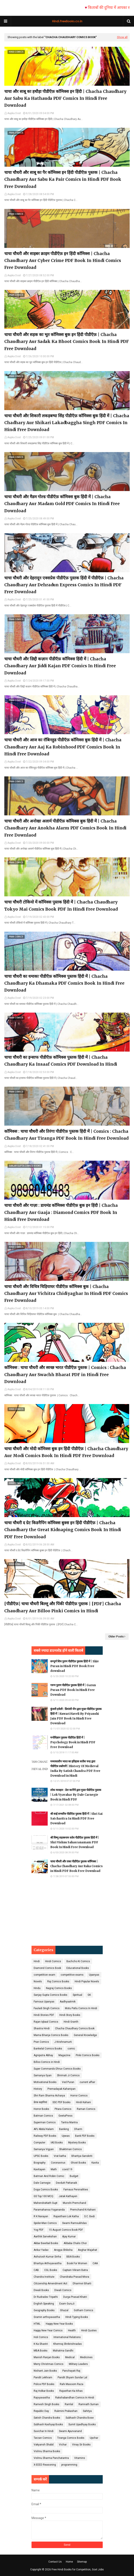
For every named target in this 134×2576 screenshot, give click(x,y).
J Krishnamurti (63, 2041)
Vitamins (79, 2458)
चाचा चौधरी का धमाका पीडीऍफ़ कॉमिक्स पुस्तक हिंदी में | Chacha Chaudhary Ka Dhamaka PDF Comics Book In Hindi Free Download (64, 983)
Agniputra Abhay (43, 2055)
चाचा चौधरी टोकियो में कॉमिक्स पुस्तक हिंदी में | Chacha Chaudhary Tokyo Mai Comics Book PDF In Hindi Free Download (61, 905)
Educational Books (77, 1968)
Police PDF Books (44, 2384)
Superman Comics (45, 2122)
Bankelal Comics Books (48, 2048)
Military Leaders (78, 2364)
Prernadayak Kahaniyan (61, 2088)
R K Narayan (41, 2216)
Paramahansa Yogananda (49, 2209)
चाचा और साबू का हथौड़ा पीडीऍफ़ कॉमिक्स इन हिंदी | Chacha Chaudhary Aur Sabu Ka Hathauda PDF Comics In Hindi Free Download (65, 98)
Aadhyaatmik (68, 2001)
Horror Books (41, 2109)
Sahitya (87, 2411)
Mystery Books (77, 2142)
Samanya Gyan (43, 2075)
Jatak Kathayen (68, 2196)
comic (71, 2048)
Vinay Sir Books (81, 2444)
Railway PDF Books (45, 2135)
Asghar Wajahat (87, 2249)
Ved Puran (68, 2082)
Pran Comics (41, 2041)
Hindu (37, 1988)
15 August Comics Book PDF (66, 2229)
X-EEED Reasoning (45, 2464)
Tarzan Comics (43, 2437)
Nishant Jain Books (45, 2370)
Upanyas (94, 1974)
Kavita (95, 2162)
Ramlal (69, 2404)
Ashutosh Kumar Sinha (47, 2256)
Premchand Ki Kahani (83, 2209)
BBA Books (73, 2256)
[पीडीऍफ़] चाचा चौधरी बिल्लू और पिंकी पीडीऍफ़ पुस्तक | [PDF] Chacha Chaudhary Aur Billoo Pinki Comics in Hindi (62, 1607)
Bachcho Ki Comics (78, 1961)
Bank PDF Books (85, 2135)
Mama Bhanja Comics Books (51, 2035)
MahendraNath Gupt (45, 2202)
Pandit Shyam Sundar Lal (72, 2377)
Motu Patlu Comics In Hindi (81, 2008)
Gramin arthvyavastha (47, 2317)
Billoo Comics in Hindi (47, 2062)
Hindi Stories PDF (44, 2015)
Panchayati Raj (71, 2370)
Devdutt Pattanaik (66, 2182)
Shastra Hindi (42, 2028)
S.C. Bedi (89, 2216)
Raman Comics (86, 2109)
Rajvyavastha (42, 2397)
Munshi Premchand (74, 2202)
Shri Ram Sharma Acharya (49, 2095)
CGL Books (50, 2270)
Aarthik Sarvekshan (45, 2236)
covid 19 (67, 2169)
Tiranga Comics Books (70, 2437)
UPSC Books (41, 2155)
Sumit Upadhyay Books (82, 2424)
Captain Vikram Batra (75, 2270)
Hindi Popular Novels (87, 1981)
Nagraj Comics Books (59, 1988)
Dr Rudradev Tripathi (46, 2296)
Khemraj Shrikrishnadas (67, 2343)
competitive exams (72, 1974)
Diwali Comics (62, 2290)
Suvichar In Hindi (44, 2431)
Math (54, 2169)
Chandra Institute (44, 2276)
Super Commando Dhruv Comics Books (57, 2068)
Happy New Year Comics (48, 2330)
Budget (74, 2176)
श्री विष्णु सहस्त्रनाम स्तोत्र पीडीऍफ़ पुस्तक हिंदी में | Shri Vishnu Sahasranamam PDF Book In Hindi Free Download (74, 1842)
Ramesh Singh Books (46, 2404)
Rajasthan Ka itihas (71, 2390)
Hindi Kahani (83, 2102)
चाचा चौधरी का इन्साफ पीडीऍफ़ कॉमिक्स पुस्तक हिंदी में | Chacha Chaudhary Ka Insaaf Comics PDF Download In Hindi (60, 1061)
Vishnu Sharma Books (47, 2451)
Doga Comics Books (46, 2189)
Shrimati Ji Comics (68, 2075)
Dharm (78, 2129)
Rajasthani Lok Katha (66, 2216)
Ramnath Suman (89, 2404)
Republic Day (41, 2411)
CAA (95, 2263)
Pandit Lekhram (43, 2377)
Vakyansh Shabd (44, 2444)
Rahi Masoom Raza (71, 2384)
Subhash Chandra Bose (80, 2417)
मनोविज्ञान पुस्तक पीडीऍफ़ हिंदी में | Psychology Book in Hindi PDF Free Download (72, 1742)
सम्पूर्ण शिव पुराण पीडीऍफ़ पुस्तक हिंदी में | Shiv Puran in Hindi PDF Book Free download (74, 1666)
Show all (122, 37)
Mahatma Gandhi (63, 2350)
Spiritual (77, 1994)
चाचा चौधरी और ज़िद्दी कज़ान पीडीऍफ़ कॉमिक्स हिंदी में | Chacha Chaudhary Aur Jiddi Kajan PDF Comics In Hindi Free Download (60, 666)
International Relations (67, 2337)
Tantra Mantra (69, 2122)
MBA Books (40, 2350)
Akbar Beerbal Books (46, 2243)
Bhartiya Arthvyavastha (47, 2263)
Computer (39, 2142)
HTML (37, 2323)
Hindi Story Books (69, 2015)
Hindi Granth (71, 2021)
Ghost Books (78, 2162)
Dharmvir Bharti (82, 2283)
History (38, 2088)
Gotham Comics (83, 2310)
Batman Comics (43, 2115)
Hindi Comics (53, 1961)
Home (69, 2561)
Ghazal (64, 2310)
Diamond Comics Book (47, 1968)
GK (89, 1994)
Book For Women (77, 2263)
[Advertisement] (67, 1912)
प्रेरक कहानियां (40, 2102)
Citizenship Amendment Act (50, 2283)
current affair (87, 2082)
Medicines (86, 2357)
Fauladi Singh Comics (47, 2008)
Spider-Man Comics (45, 2223)
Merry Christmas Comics (48, 2364)
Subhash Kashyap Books (48, 2424)
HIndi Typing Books (76, 2317)
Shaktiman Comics (70, 2149)
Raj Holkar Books (44, 2390)
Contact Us (55, 2561)
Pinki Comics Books (87, 2055)
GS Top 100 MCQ (43, 2196)
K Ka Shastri (41, 2343)
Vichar (63, 2444)
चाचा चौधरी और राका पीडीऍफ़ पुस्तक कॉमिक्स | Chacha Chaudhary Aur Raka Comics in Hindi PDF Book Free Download (76, 1866)
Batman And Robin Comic (49, 2176)
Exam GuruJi (66, 2303)
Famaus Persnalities (75, 2189)
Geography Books (44, 2310)
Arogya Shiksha (63, 2249)
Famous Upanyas (44, 2001)
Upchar (94, 2437)
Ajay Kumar (69, 2236)
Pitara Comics (63, 2109)
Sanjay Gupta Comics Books (50, 1994)
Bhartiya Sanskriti (81, 2155)
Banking (64, 2129)
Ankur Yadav (41, 2249)
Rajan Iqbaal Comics (46, 2021)
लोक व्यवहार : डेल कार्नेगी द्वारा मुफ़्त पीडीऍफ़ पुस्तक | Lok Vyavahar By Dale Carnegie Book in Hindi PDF (75, 1794)
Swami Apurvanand (70, 2431)
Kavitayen (39, 2169)
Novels (38, 1981)
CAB (36, 2270)
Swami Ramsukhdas (74, 2223)
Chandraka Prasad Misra (74, 2276)
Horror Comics (79, 2095)
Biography (40, 2162)
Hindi (37, 1961)
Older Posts (116, 1636)
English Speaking (44, 2303)
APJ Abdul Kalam (44, 2129)
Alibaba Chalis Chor (75, 2243)
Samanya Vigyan (44, 2149)
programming (69, 2464)
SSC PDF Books (61, 2102)
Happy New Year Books (59, 2323)
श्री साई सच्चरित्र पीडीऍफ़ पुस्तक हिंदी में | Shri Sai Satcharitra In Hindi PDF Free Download (76, 1818)
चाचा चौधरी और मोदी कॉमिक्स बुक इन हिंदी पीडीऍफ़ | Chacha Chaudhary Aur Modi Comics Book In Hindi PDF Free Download (66, 1452)
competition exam (44, 1974)
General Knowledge (85, 2035)
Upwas (66, 2135)
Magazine (64, 2055)
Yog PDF (38, 2229)
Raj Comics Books (58, 1981)
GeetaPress (65, 2115)
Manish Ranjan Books (47, 2357)
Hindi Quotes (89, 2330)
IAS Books (57, 2142)
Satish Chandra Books (47, 2417)
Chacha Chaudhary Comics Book (75, 2028)
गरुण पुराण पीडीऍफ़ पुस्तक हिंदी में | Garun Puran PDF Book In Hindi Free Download (73, 1690)
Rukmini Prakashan (65, 2411)
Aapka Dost (14, 113)
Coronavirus (58, 2162)
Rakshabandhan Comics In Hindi (74, 2397)
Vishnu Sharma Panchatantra (51, 2458)
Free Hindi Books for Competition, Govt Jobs (78, 2569)
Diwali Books (41, 2290)
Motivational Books (45, 2082)
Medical (70, 2357)
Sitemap (82, 2561)
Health (72, 2330)
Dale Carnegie (42, 2182)
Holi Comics (41, 2337)
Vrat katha (60, 2155)
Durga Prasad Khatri (75, 2296)
